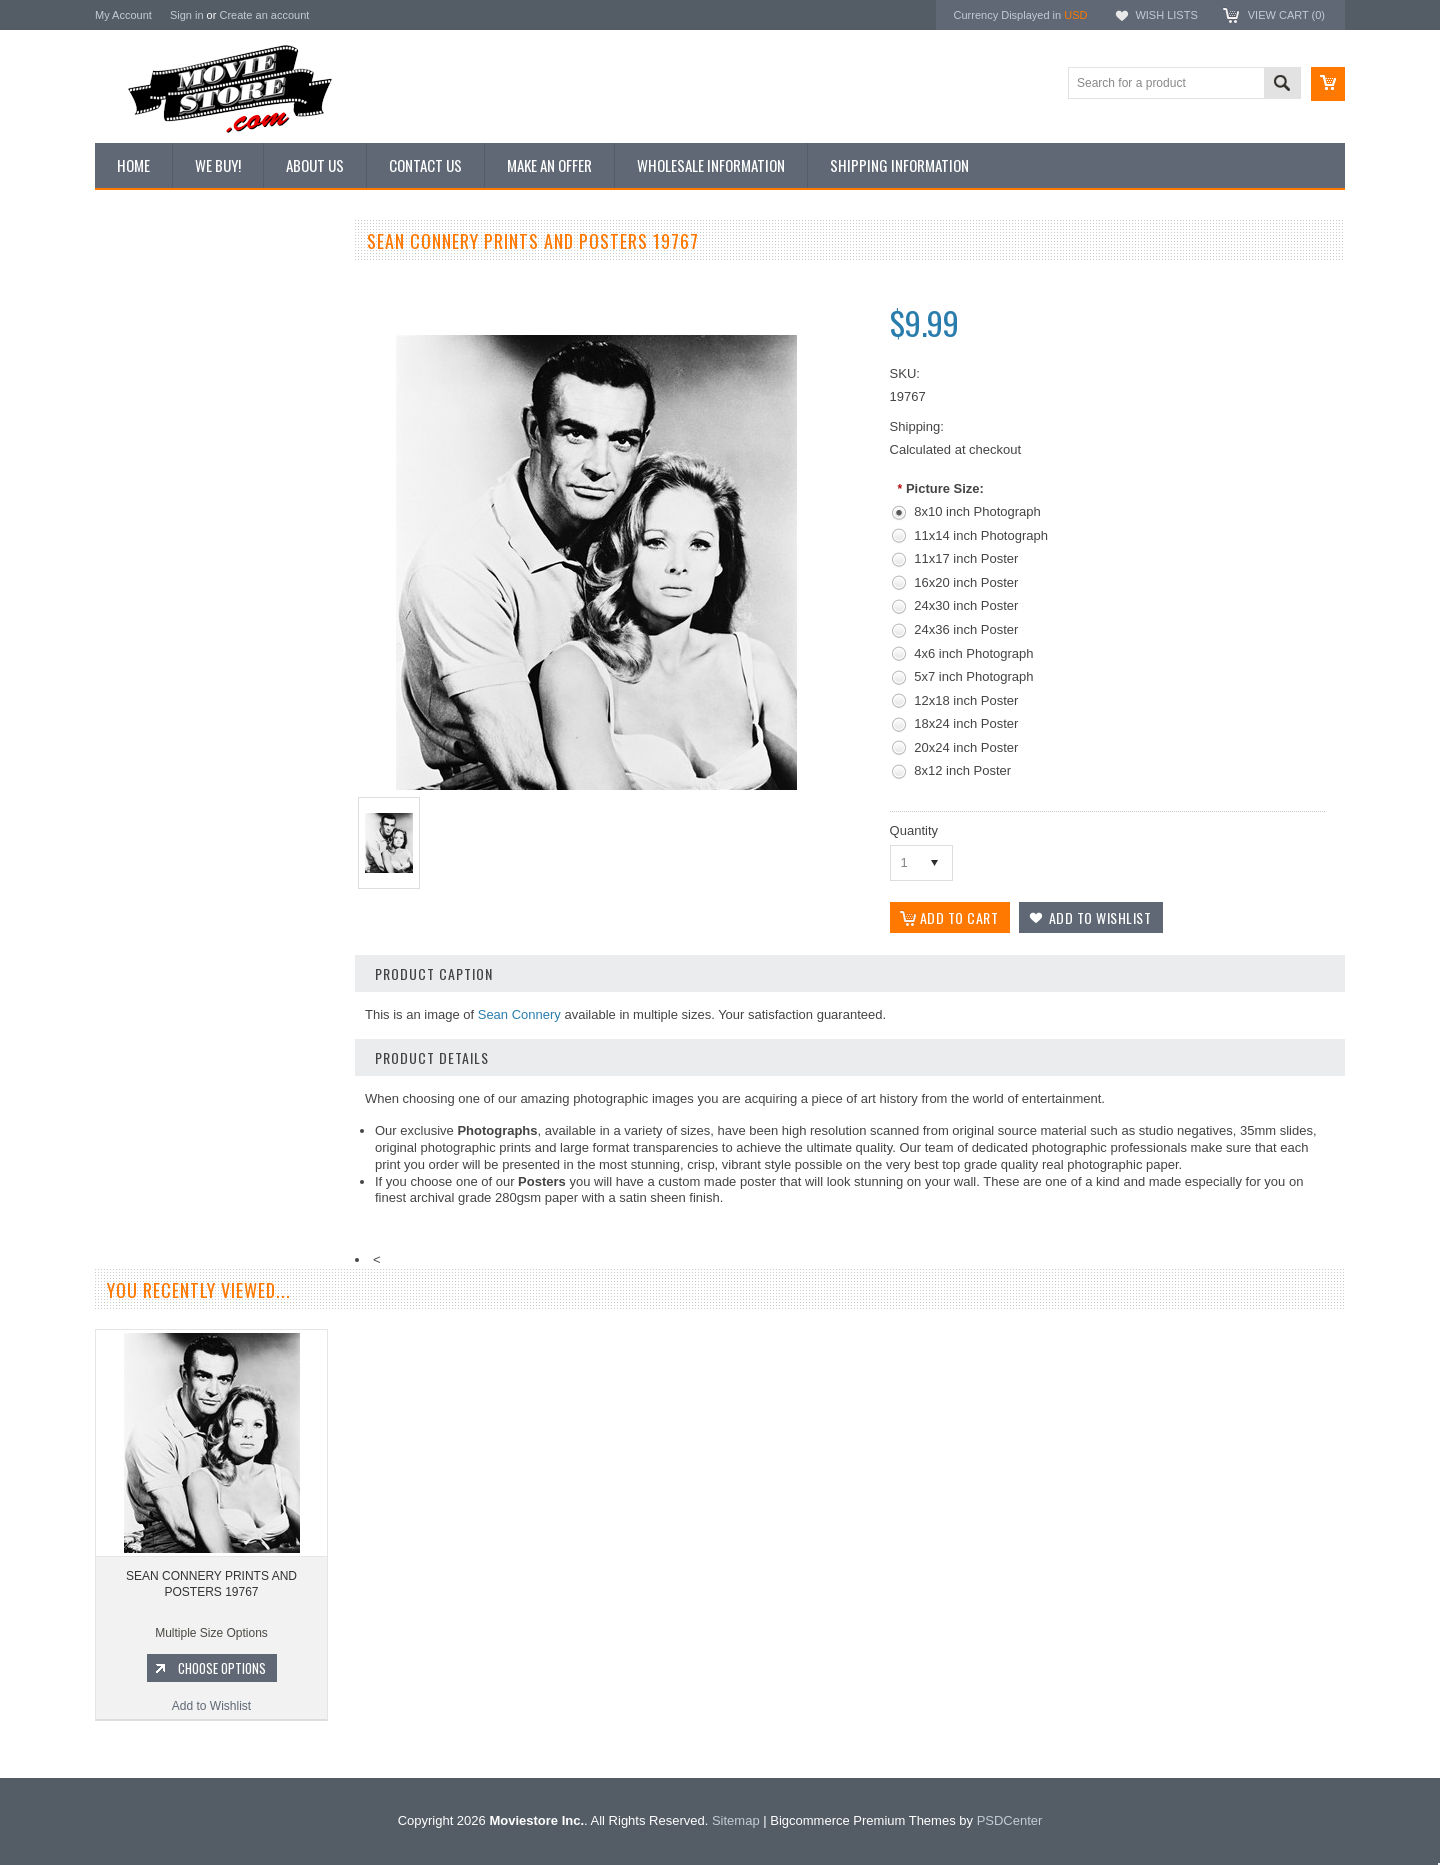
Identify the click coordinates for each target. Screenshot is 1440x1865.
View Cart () (1286, 15)
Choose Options (225, 1070)
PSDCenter (1010, 1820)
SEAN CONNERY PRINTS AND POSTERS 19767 (211, 1584)
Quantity (914, 830)
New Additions (144, 279)
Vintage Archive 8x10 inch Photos (195, 313)
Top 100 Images (148, 347)
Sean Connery (519, 1014)
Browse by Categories (164, 381)
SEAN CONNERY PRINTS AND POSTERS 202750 (215, 986)
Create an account (264, 15)
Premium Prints (147, 482)
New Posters (140, 448)
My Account (123, 15)
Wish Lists (1166, 15)
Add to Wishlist (214, 1108)
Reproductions (144, 415)
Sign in (187, 15)
